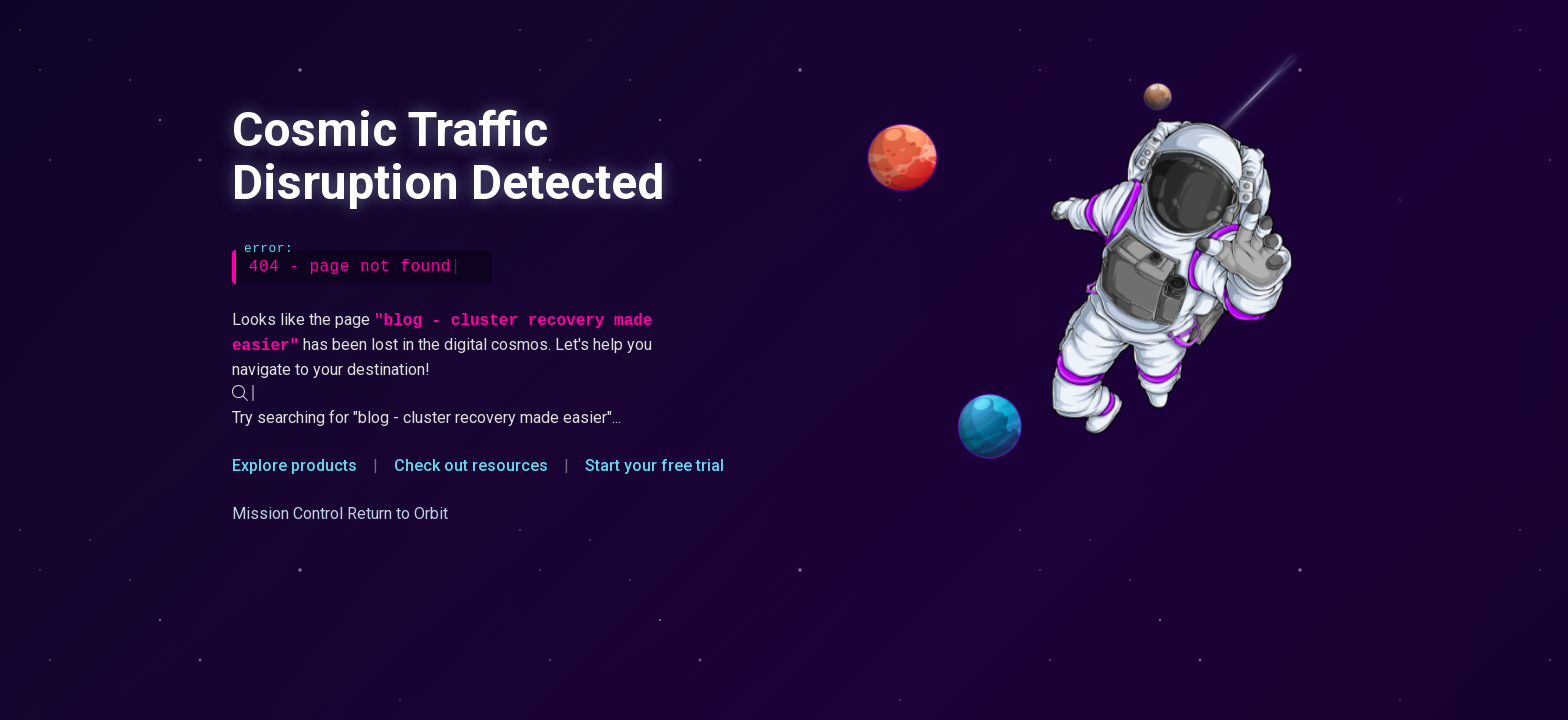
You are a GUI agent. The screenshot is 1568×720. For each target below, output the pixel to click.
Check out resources (471, 465)
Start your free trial (654, 465)
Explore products (294, 465)
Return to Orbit (397, 513)
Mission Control (287, 513)
